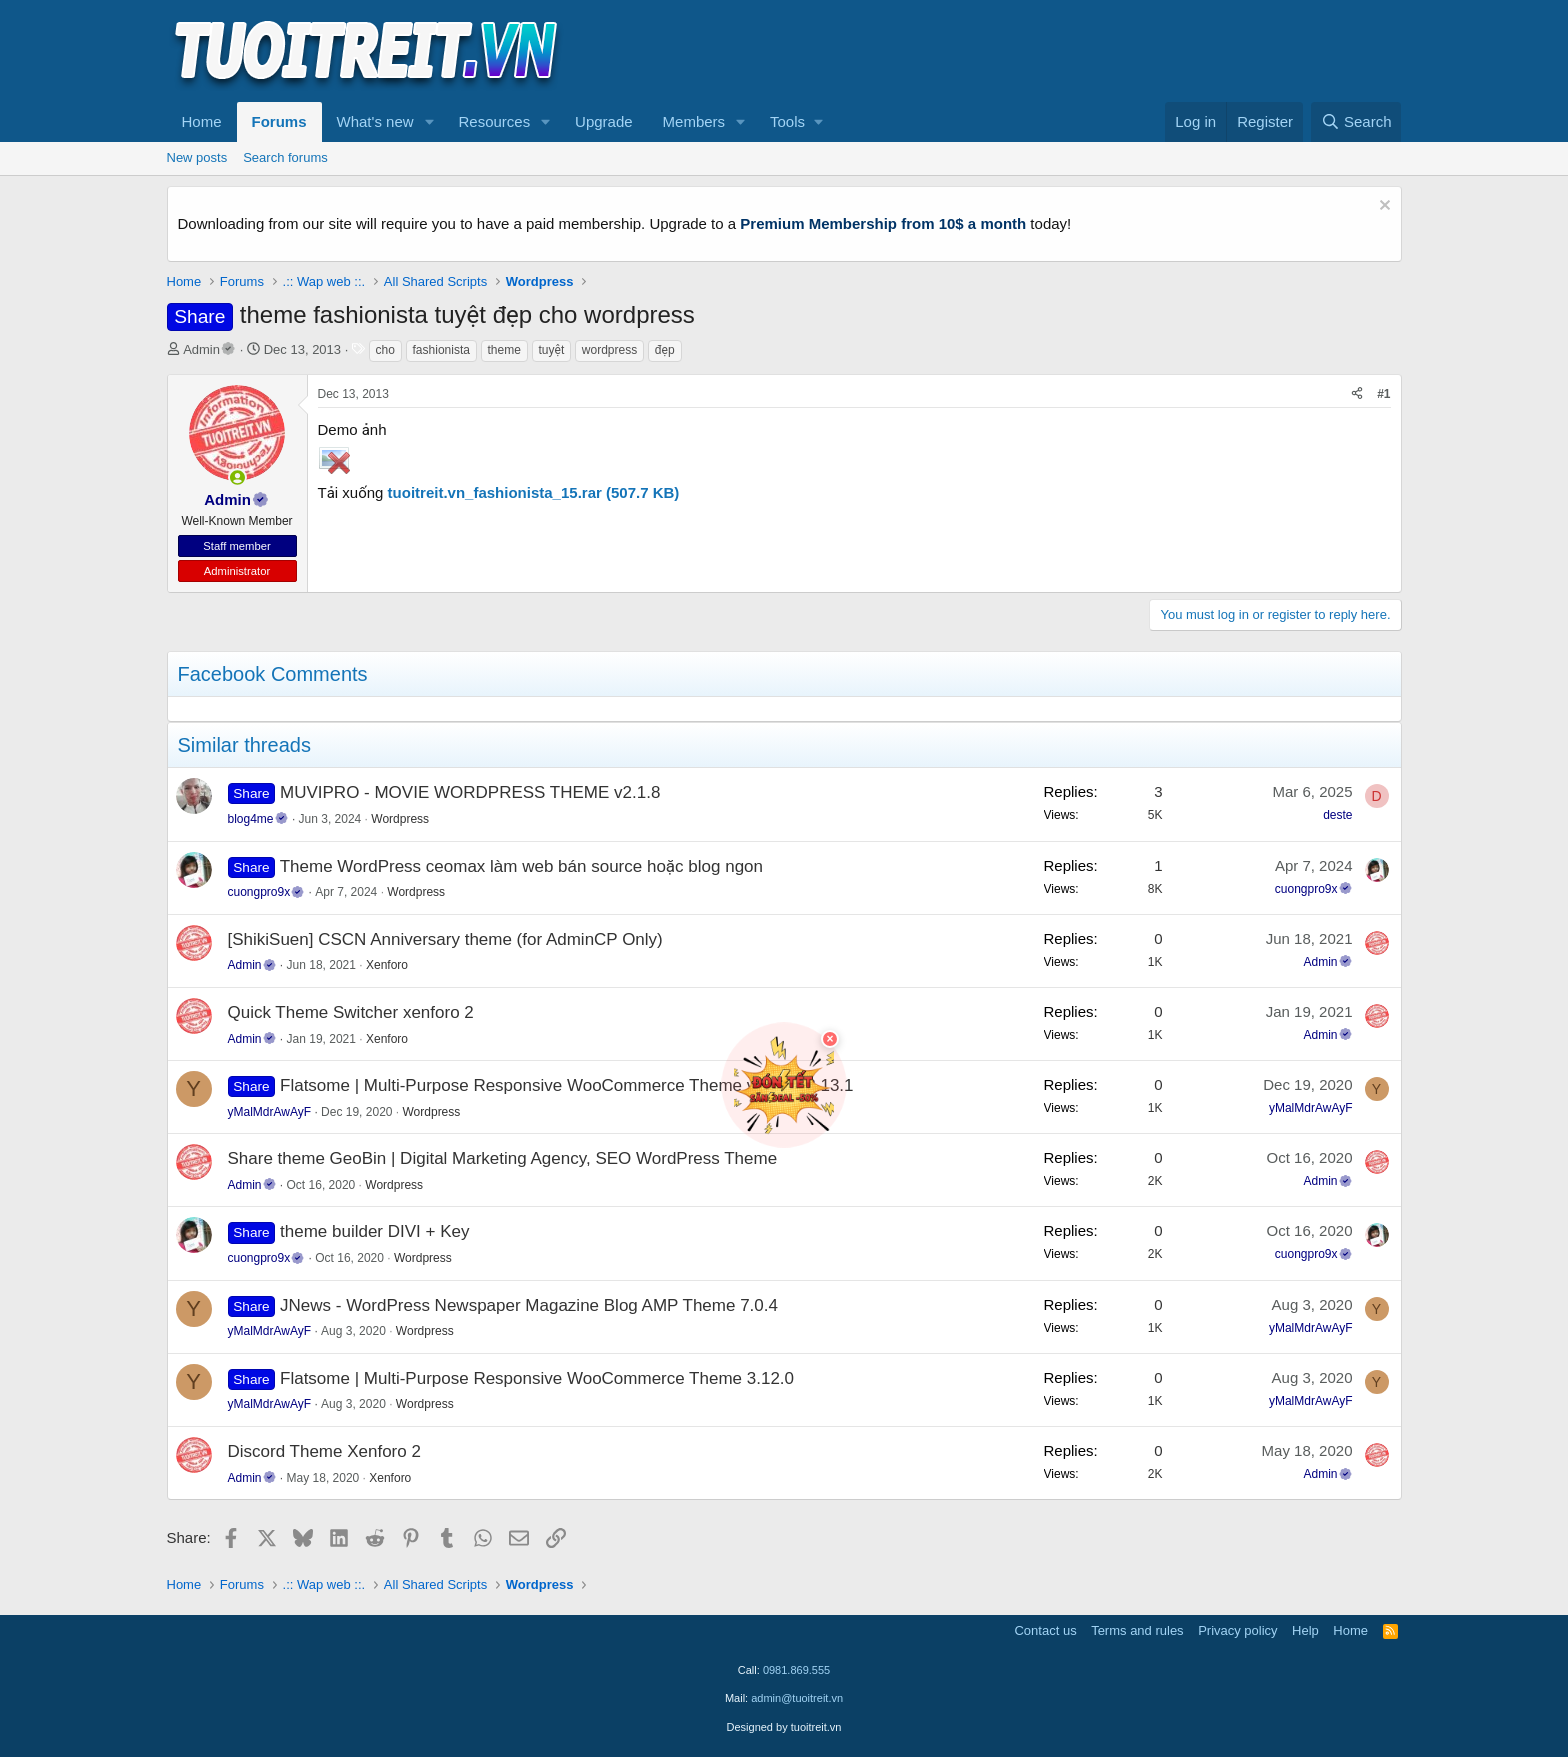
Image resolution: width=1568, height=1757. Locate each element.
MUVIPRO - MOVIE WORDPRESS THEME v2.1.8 (470, 792)
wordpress (609, 350)
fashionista (441, 350)
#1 (1383, 394)
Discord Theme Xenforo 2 (324, 1451)
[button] (429, 122)
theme (504, 350)
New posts (197, 157)
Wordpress (400, 819)
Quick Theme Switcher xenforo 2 (351, 1012)
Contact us (1045, 1630)
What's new (375, 121)
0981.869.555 (796, 1670)
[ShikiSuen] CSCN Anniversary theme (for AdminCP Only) (445, 939)
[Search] (1356, 122)
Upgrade (604, 121)
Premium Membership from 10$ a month (883, 223)
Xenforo (387, 965)
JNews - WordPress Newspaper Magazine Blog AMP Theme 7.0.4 (529, 1305)
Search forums (285, 157)
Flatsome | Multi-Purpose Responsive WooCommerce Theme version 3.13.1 (567, 1085)
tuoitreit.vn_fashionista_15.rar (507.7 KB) (534, 492)
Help (1305, 1630)
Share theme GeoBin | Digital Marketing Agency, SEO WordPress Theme (503, 1158)
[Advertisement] (1038, 51)
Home (202, 121)
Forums (279, 121)
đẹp (665, 350)
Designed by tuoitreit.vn (784, 1727)
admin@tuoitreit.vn (797, 1698)
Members (694, 121)
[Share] (1357, 394)
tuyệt (552, 350)
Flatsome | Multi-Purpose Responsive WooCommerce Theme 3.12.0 (537, 1378)
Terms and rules (1137, 1630)
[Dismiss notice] (1382, 207)
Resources (494, 121)
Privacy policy (1237, 1630)
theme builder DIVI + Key (374, 1231)
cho (385, 350)
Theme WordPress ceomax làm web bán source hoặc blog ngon (521, 866)
